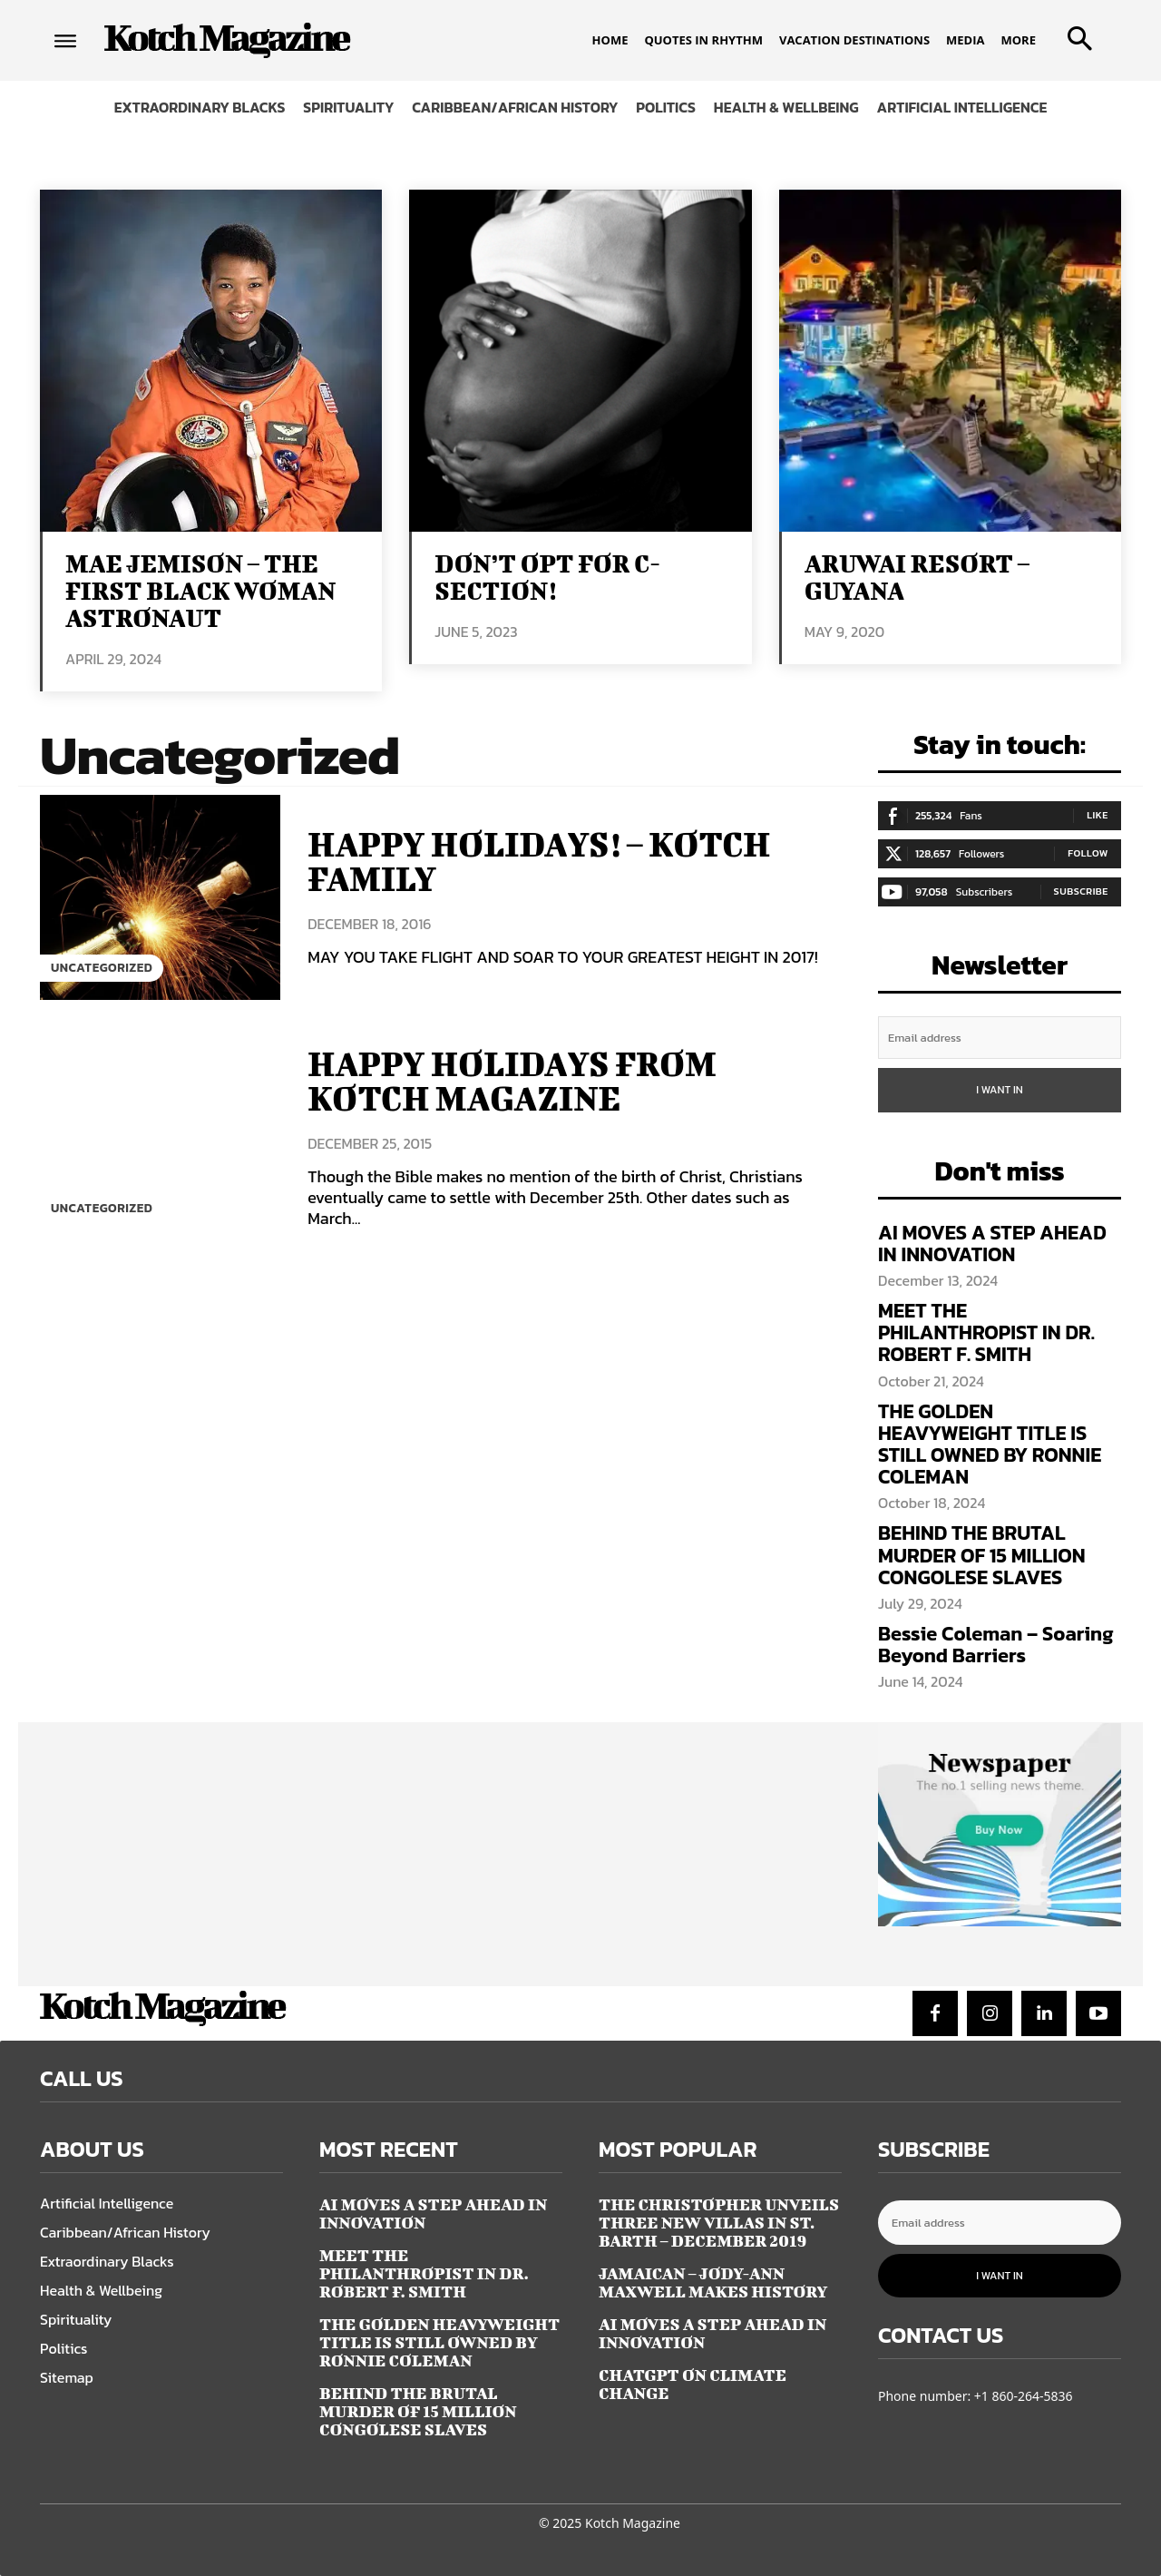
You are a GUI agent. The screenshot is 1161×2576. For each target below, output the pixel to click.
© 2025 (560, 2523)
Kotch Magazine (632, 2523)
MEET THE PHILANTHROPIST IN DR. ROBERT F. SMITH (986, 1332)
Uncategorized (103, 967)
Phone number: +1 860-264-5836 (975, 2396)
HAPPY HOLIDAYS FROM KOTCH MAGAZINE (517, 1080)
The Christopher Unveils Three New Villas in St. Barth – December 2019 (719, 2222)
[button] (1075, 32)
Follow (1088, 853)
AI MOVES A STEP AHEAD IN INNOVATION (992, 1243)
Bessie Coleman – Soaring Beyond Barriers (996, 1644)
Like (1097, 815)
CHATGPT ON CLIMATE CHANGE (692, 2384)
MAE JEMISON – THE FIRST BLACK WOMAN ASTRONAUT (200, 590)
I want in (999, 1090)
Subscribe (1081, 891)
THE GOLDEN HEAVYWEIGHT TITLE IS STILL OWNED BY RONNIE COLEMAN (989, 1444)
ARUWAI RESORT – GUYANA (917, 576)
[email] (999, 1037)
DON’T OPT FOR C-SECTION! (547, 576)
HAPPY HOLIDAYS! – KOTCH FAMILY (545, 861)
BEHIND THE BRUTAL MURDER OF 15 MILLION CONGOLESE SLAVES (982, 1555)
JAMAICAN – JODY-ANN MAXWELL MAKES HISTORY (713, 2282)
